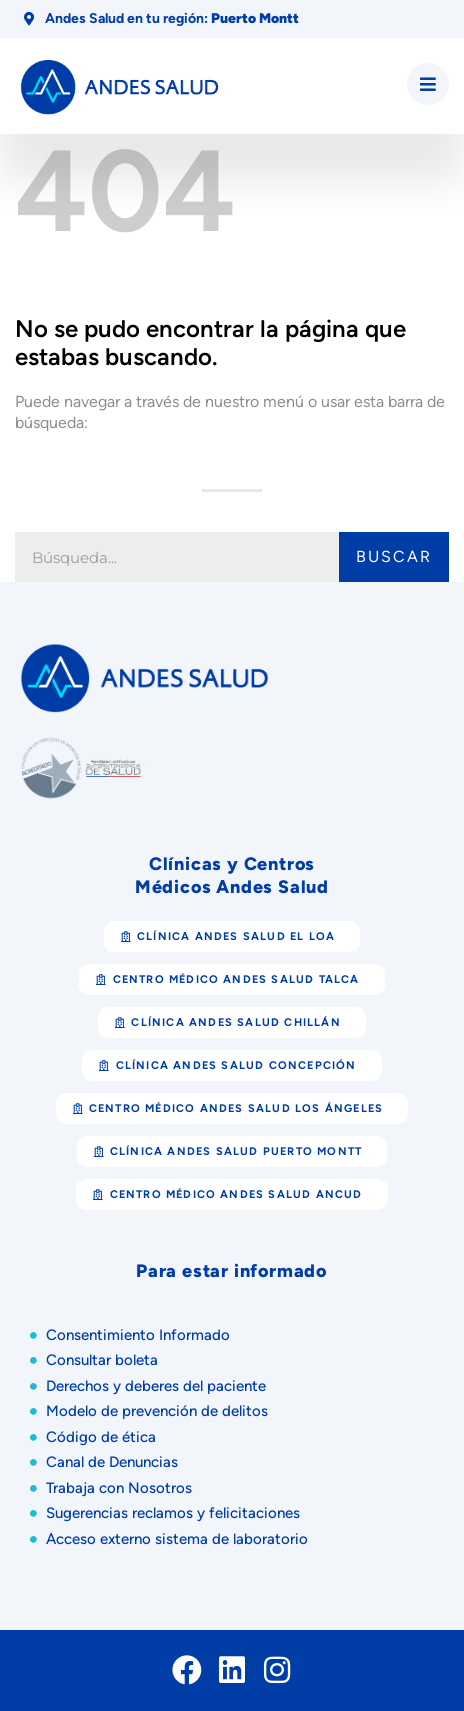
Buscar (394, 556)
